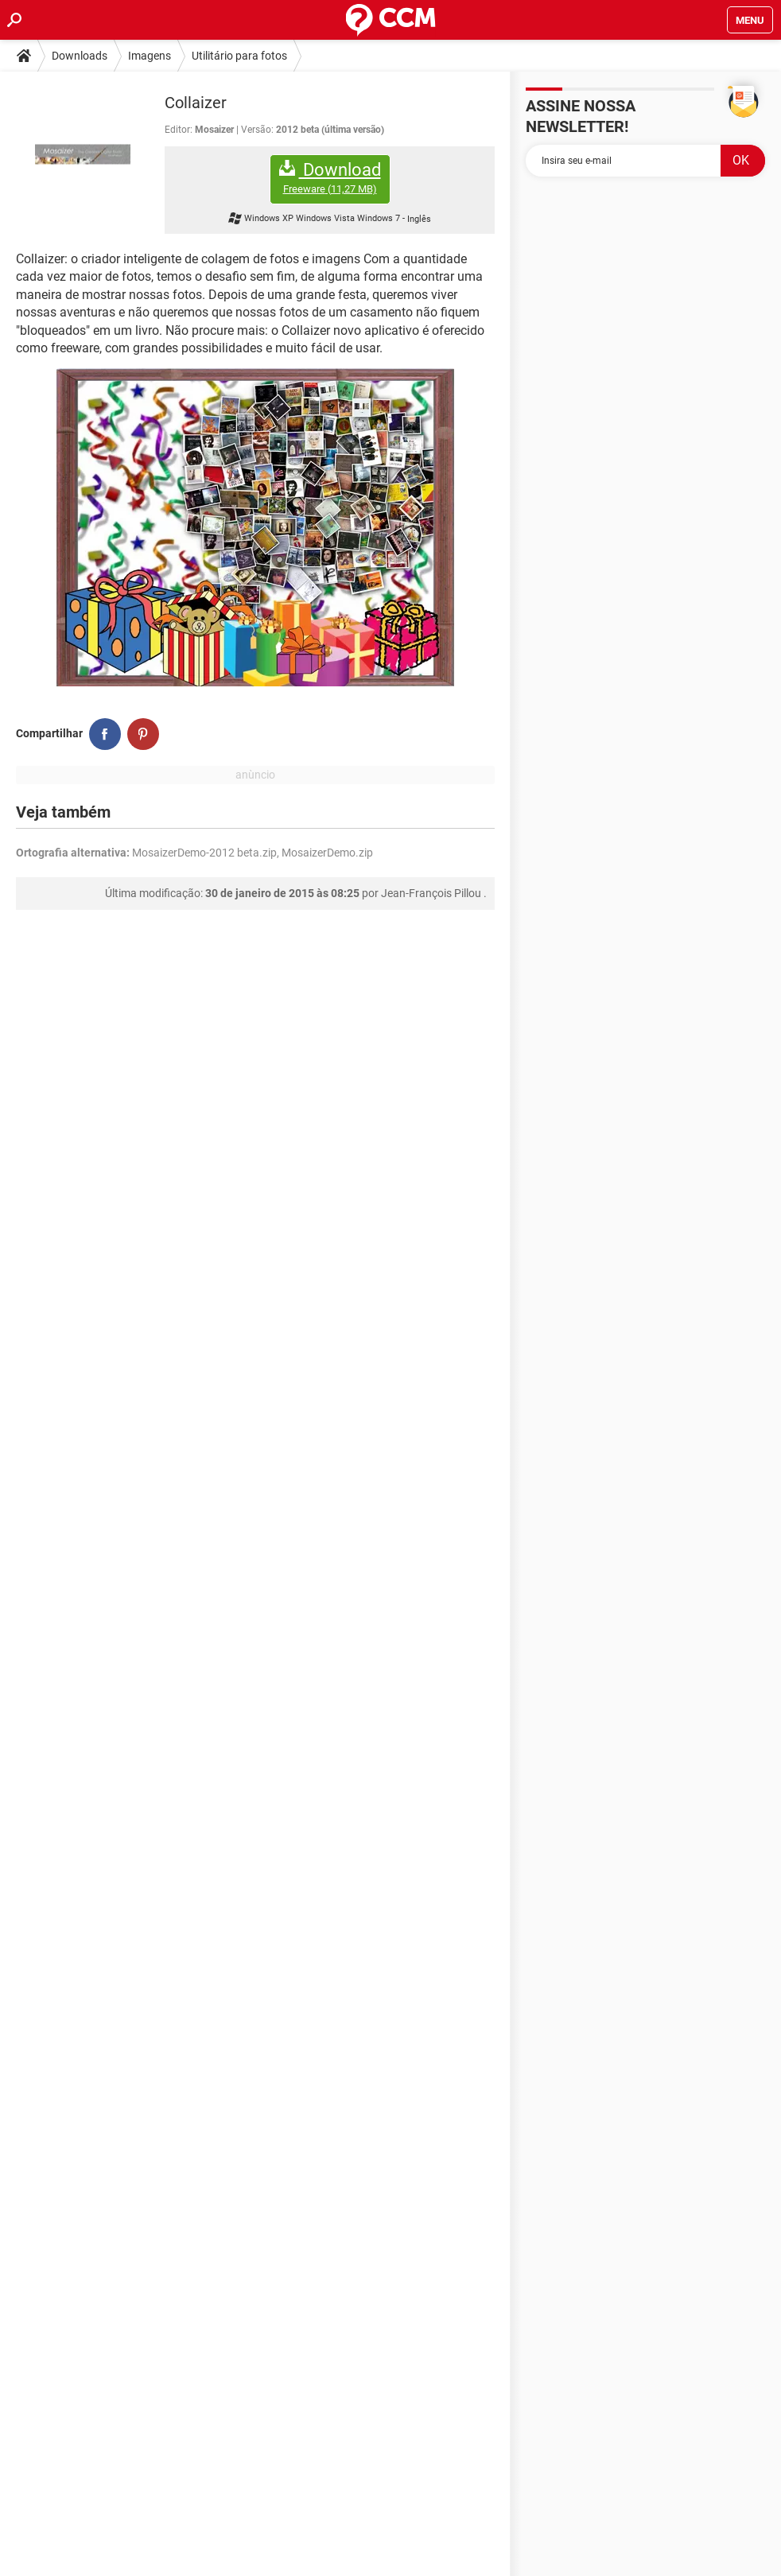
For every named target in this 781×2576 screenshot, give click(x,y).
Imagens (149, 55)
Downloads (79, 55)
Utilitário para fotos (239, 55)
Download (330, 178)
